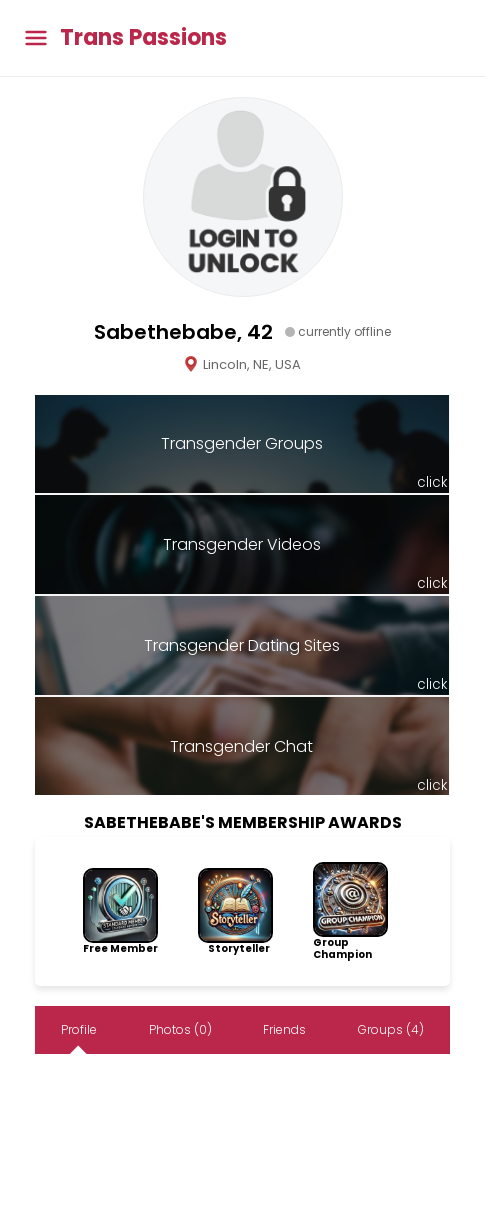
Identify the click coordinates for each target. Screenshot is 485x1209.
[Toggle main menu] (36, 38)
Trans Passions (143, 38)
